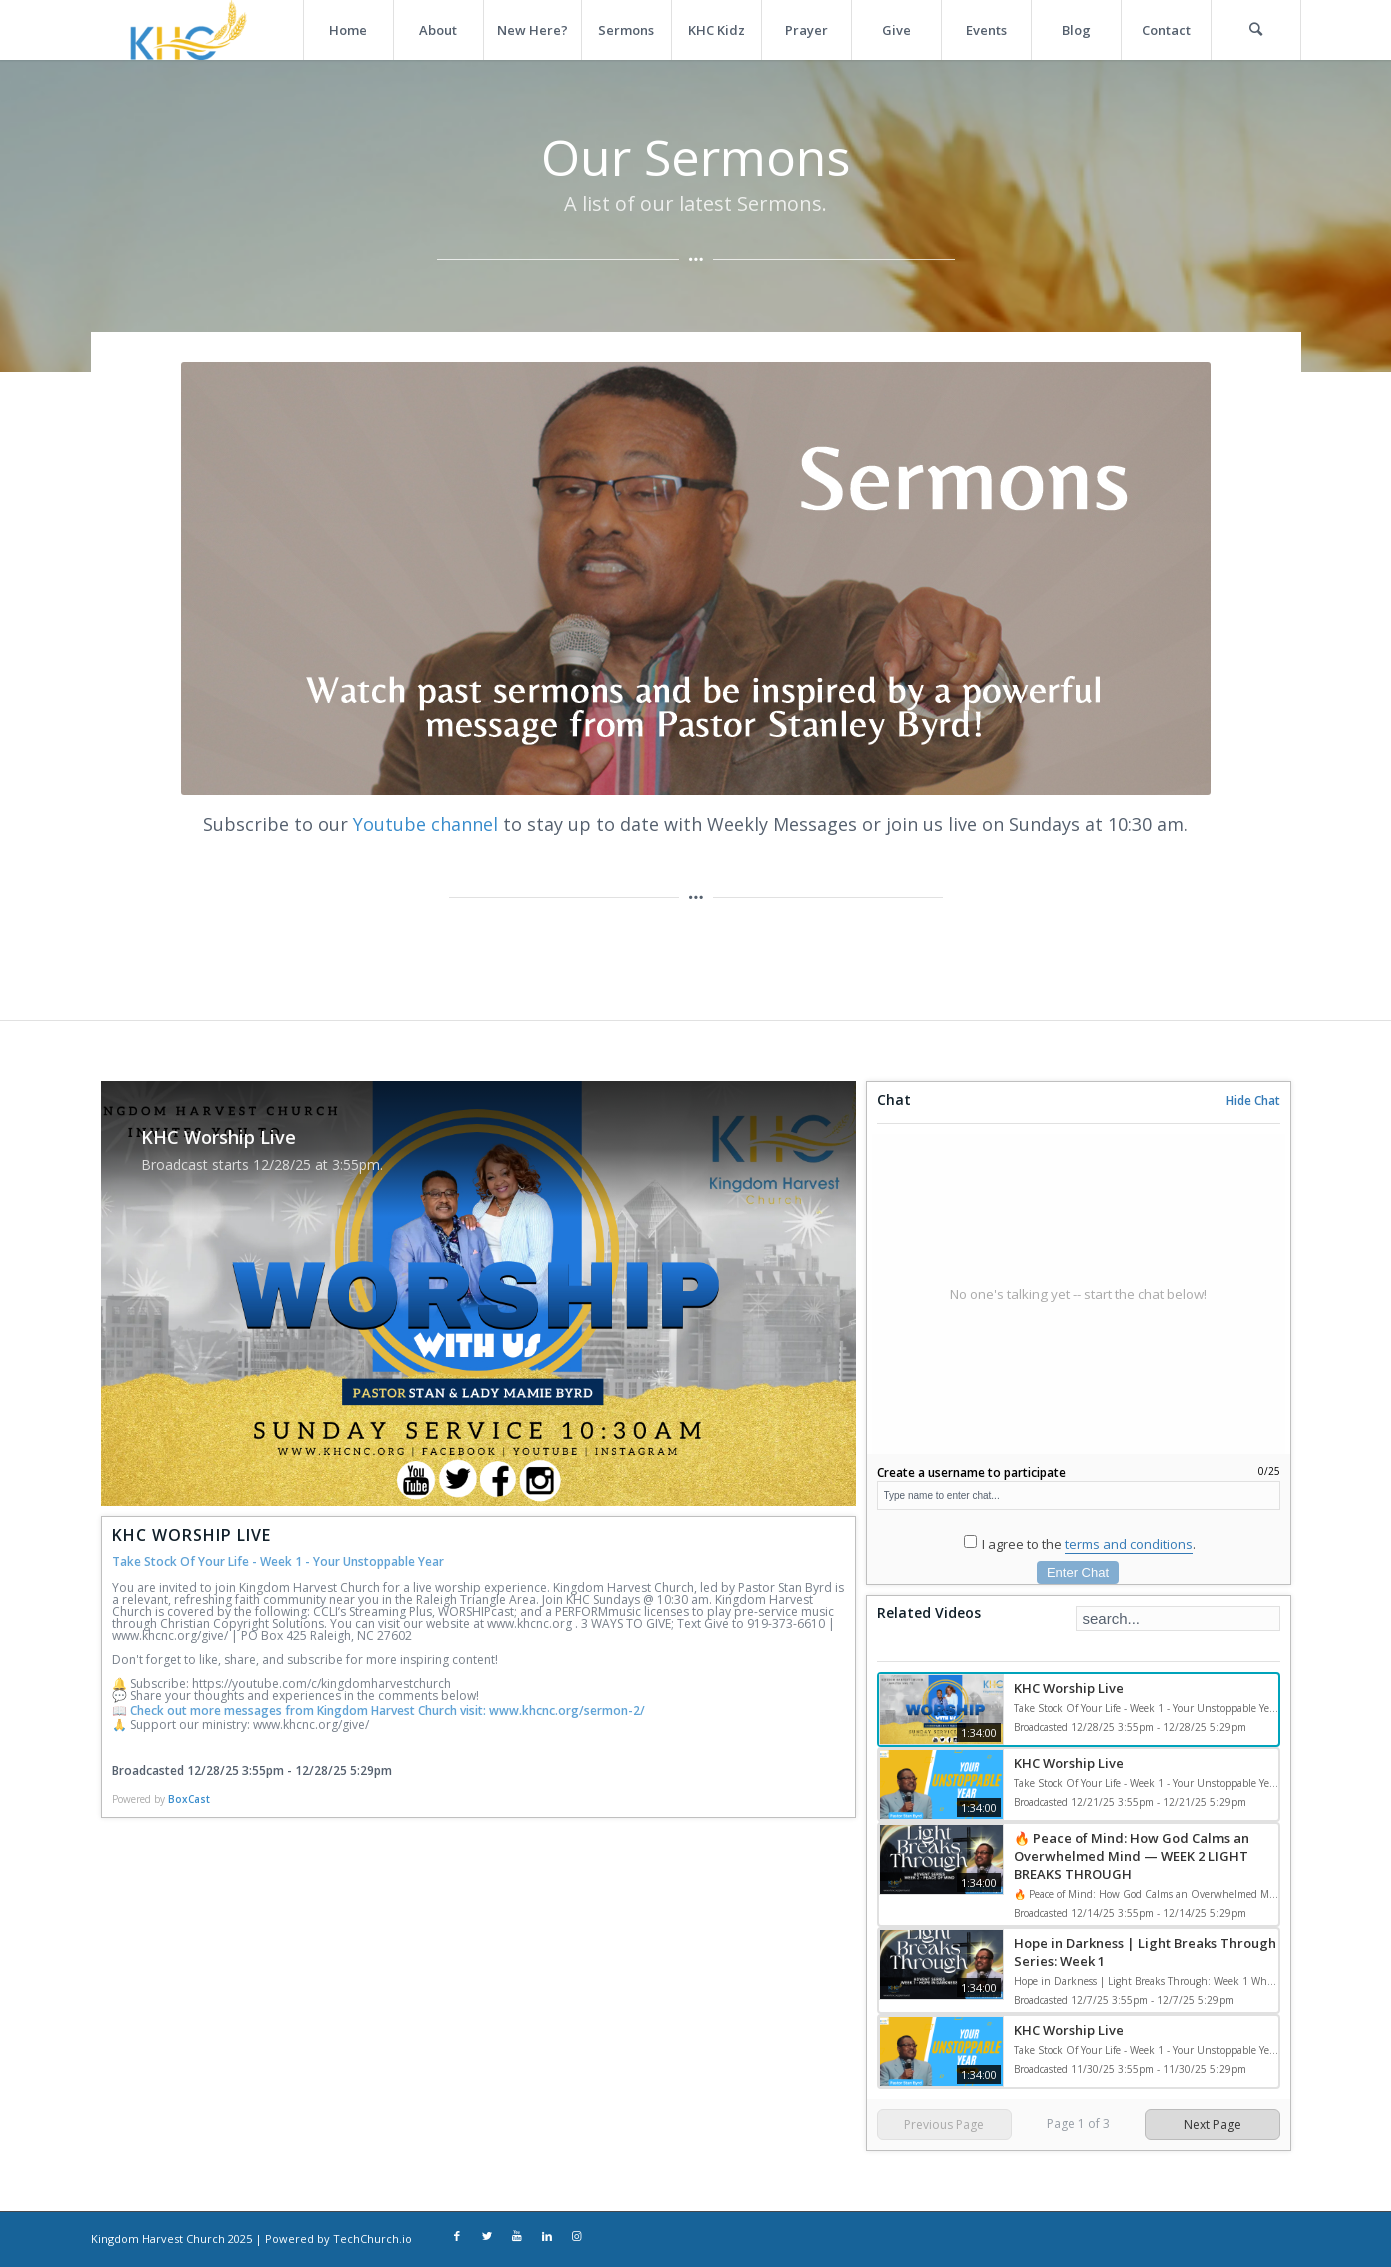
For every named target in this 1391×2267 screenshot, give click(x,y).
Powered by (161, 1799)
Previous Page (944, 2124)
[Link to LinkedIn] (547, 2237)
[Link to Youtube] (517, 2237)
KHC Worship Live (1069, 1688)
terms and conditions (1129, 1544)
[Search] (1256, 30)
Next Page (1212, 2124)
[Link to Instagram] (577, 2237)
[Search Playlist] (1178, 1618)
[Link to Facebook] (457, 2237)
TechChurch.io (372, 2238)
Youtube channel (425, 824)
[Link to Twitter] (487, 2237)
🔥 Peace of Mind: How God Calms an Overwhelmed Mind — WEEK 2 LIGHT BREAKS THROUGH (1131, 1856)
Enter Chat (1078, 1572)
